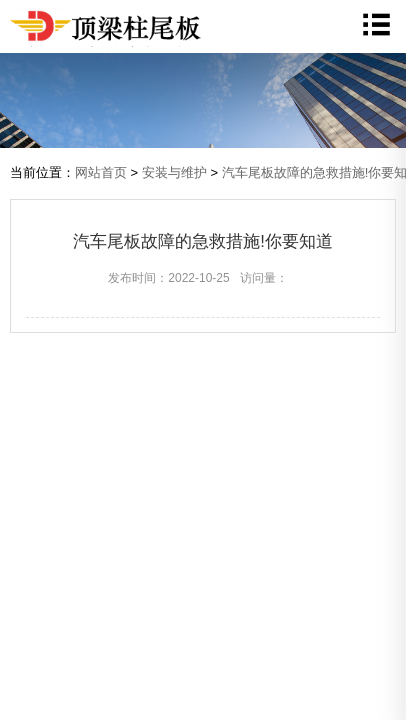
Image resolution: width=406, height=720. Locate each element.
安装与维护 (174, 172)
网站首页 (101, 172)
